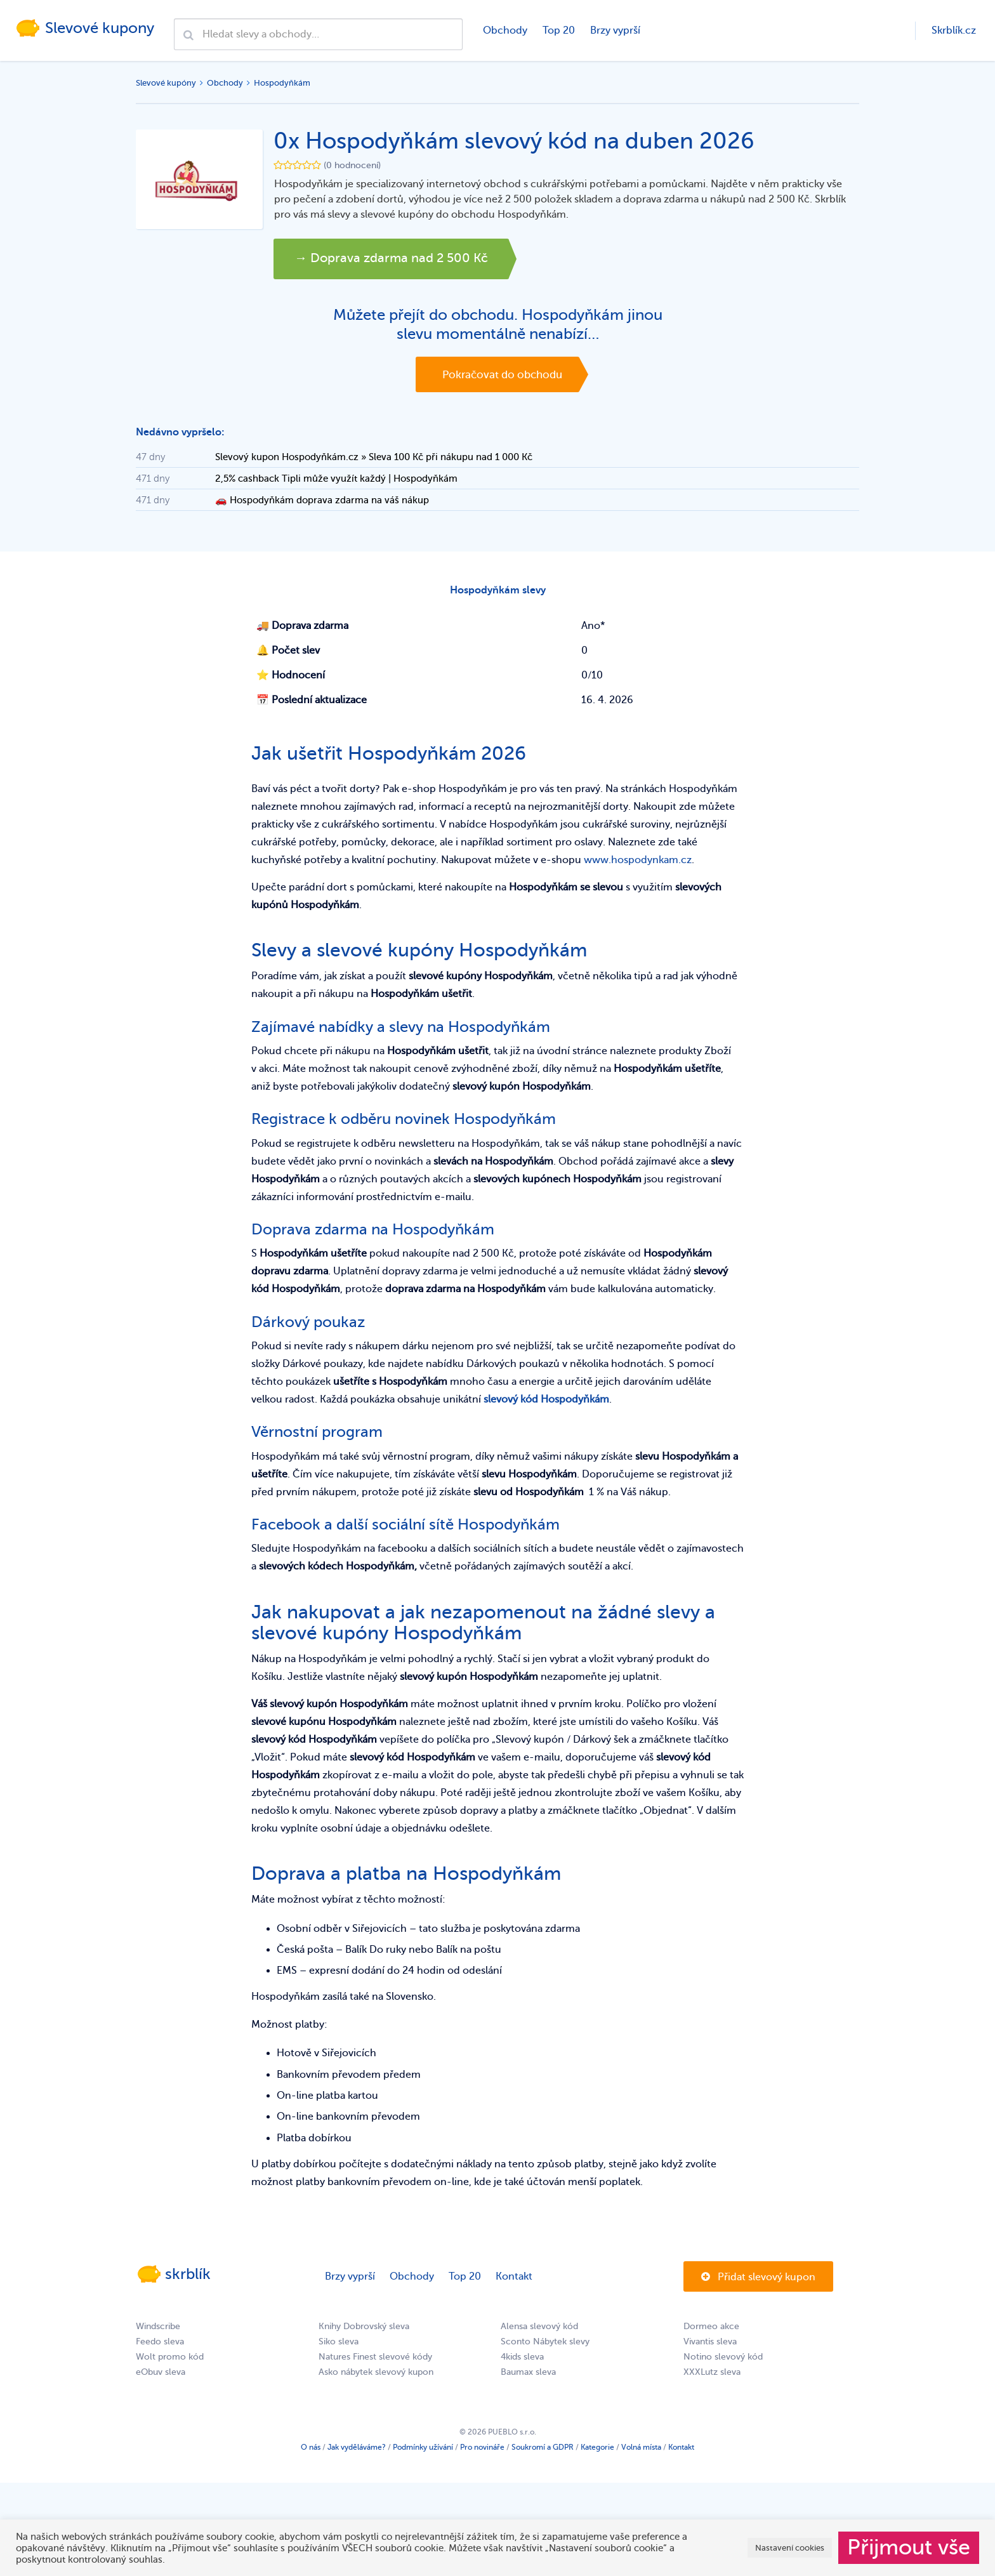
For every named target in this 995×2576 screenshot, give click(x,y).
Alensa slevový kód (539, 2330)
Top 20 (558, 30)
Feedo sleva (160, 2345)
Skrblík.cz (954, 30)
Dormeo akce (711, 2330)
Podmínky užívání (423, 2451)
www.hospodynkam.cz (638, 863)
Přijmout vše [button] (908, 2547)
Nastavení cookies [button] (789, 2548)
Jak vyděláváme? (356, 2451)
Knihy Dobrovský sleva (364, 2330)
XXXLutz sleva (712, 2376)
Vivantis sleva (710, 2345)
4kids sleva (522, 2360)
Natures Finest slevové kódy (375, 2360)
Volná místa (641, 2451)
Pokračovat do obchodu (502, 375)
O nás (310, 2451)
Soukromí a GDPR (542, 2451)
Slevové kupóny (166, 83)
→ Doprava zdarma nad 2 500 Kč (401, 259)
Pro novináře (482, 2451)
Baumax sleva (528, 2376)
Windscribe (158, 2330)
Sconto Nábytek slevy (545, 2345)
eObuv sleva (160, 2376)
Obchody (504, 30)
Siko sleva (339, 2345)
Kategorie (597, 2451)
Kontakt (514, 2280)
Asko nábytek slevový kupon (376, 2376)
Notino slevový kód (723, 2360)
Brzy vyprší (615, 30)
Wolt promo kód (170, 2360)
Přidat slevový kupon (758, 2281)
